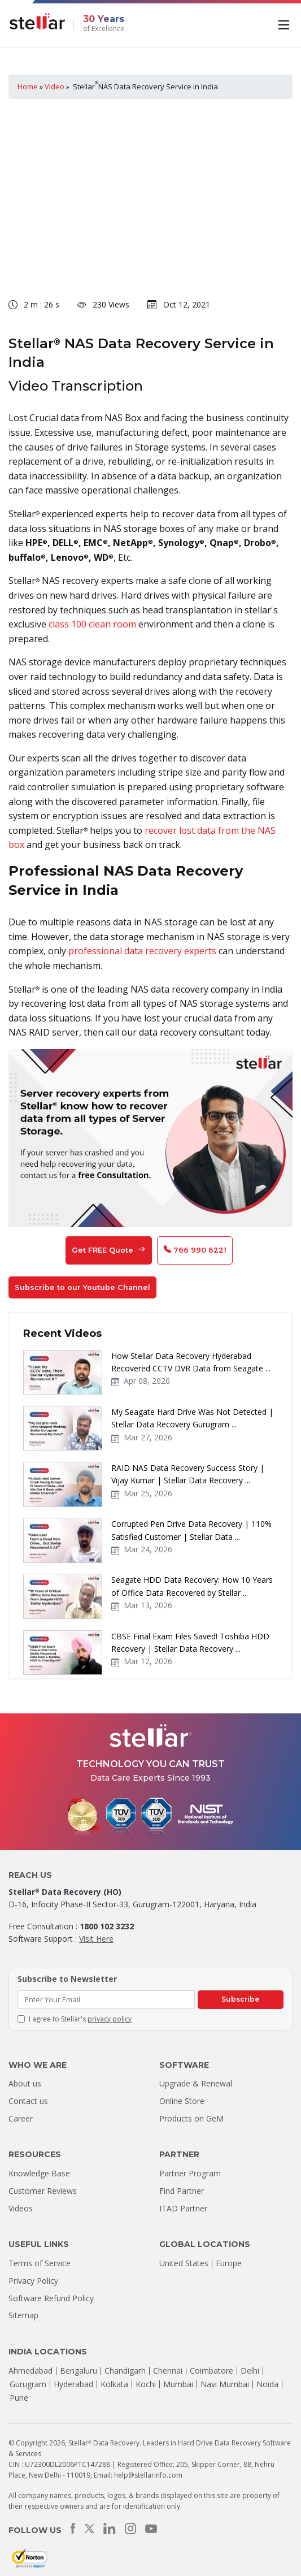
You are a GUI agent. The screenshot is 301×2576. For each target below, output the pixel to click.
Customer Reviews (42, 2190)
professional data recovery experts (141, 951)
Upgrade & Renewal (195, 2083)
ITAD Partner (183, 2208)
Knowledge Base (39, 2173)
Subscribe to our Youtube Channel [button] (82, 1287)
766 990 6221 (194, 1250)
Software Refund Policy (51, 2298)
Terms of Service (39, 2263)
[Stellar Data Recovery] (37, 21)
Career (20, 2118)
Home (28, 86)
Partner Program (190, 2173)
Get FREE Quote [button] (109, 1250)
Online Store (181, 2101)
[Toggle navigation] (285, 23)
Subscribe (240, 1999)
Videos (20, 2208)
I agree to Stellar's (80, 2019)
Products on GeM (191, 2118)
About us (24, 2083)
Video (54, 86)
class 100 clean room (92, 624)
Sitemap (23, 2315)
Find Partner (181, 2190)
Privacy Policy (33, 2280)
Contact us (28, 2101)
